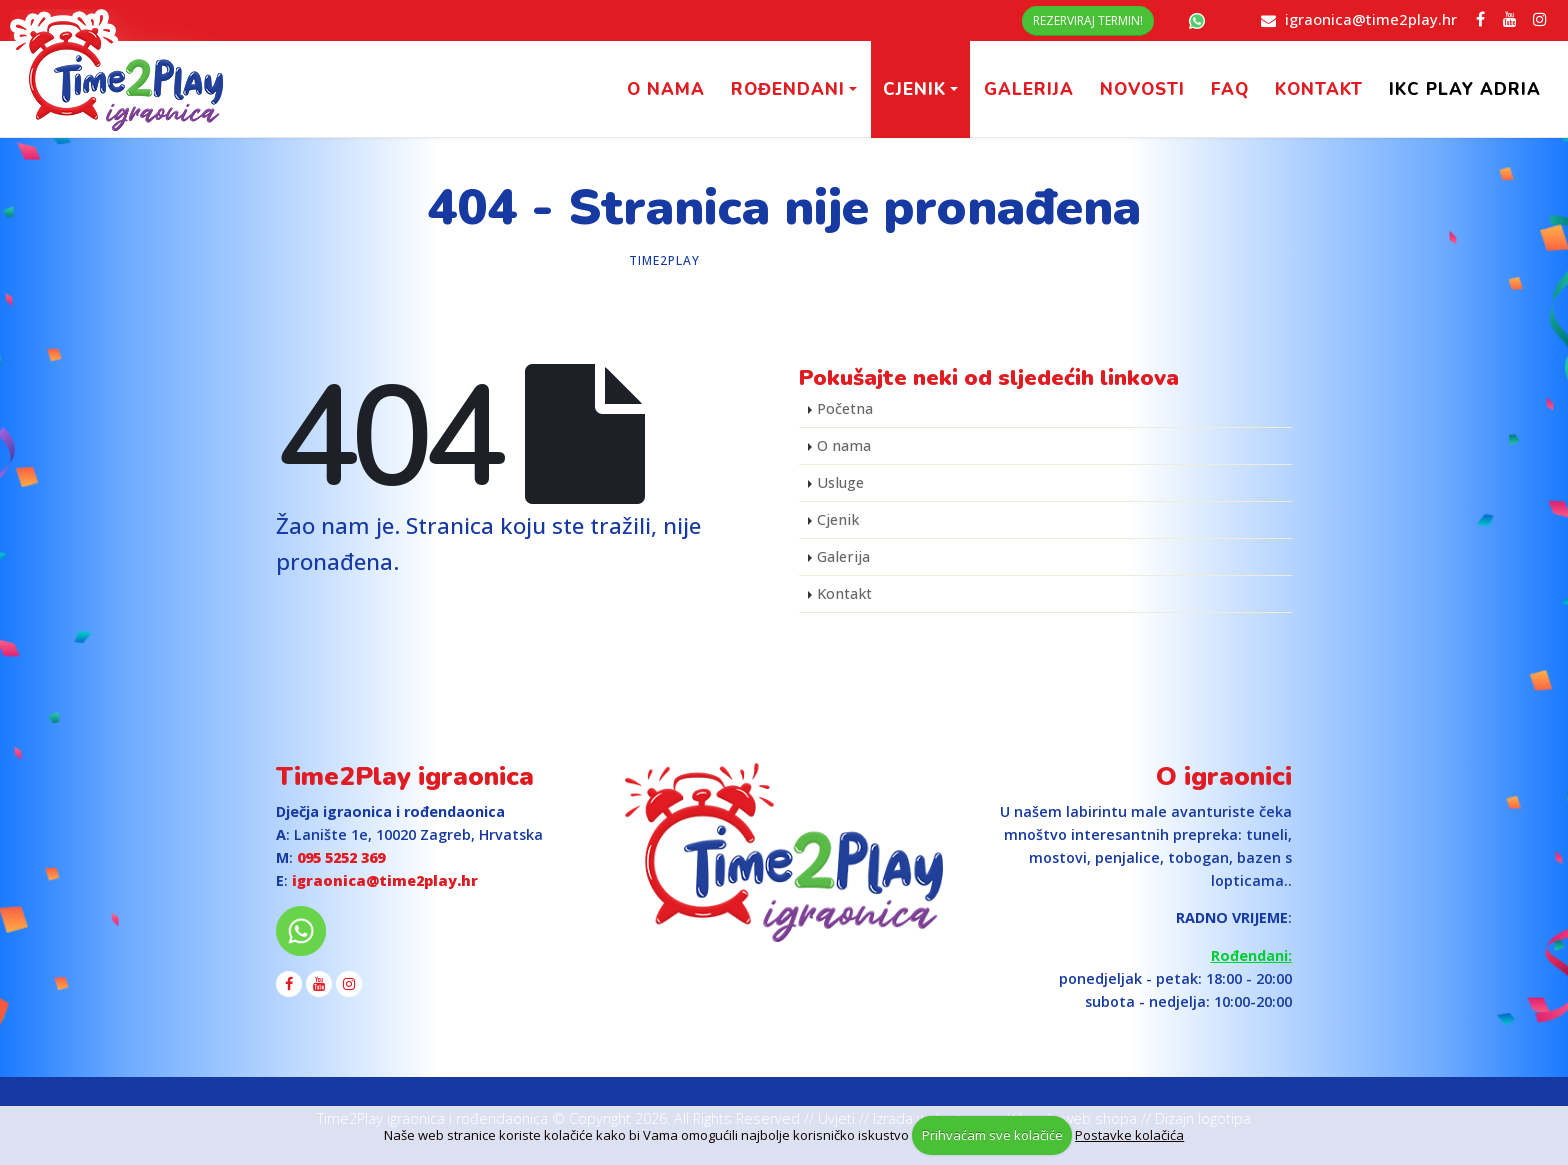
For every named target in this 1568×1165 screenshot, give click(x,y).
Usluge (840, 482)
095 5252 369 (341, 857)
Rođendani (788, 89)
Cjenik (914, 89)
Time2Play (664, 260)
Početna (845, 408)
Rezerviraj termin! (1088, 20)
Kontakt (1319, 89)
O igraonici (1224, 776)
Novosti (1142, 89)
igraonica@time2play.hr (1371, 19)
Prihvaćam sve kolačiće (992, 1135)
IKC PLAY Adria (1465, 89)
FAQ (1230, 89)
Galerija (1029, 89)
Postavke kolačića (1129, 1135)
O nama (666, 89)
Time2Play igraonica (405, 776)
